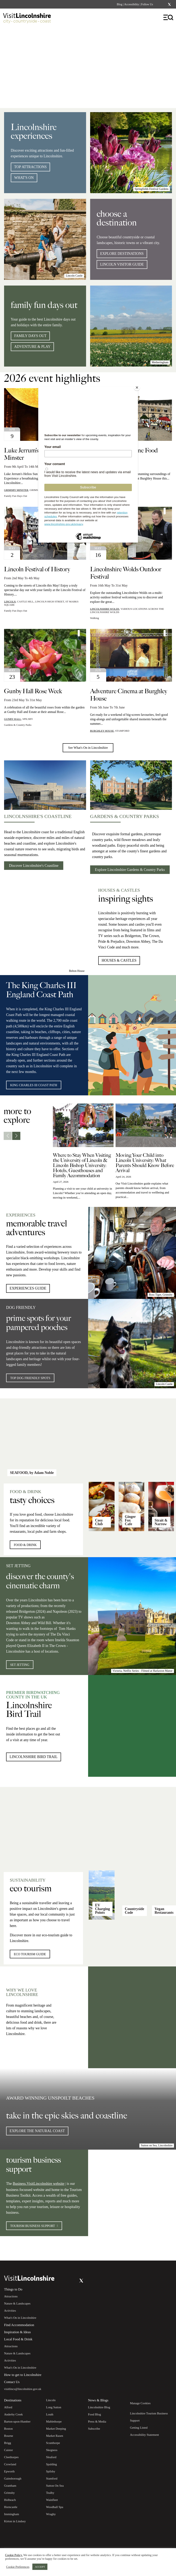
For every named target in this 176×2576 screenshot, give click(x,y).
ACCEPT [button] (40, 2566)
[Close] (137, 387)
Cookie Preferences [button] (17, 2566)
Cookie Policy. (14, 2555)
